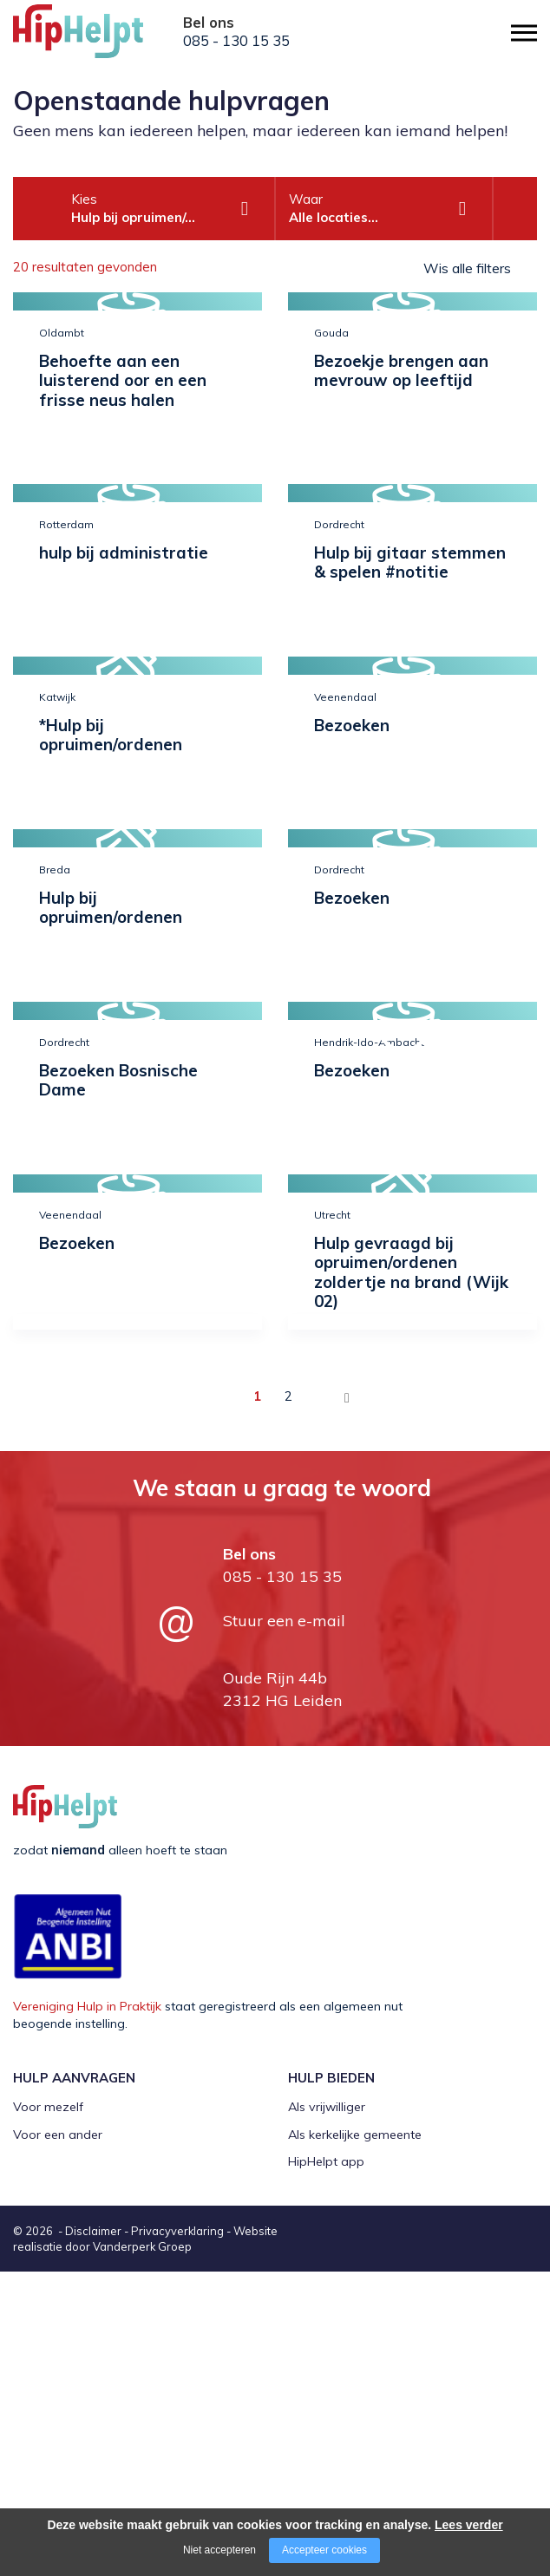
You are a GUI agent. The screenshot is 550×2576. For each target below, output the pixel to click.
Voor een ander (57, 2134)
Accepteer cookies (324, 2550)
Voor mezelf (48, 2107)
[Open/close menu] (524, 32)
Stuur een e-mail (284, 1621)
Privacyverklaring (177, 2231)
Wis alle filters (467, 268)
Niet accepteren (219, 2550)
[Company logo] (100, 39)
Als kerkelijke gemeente (355, 2134)
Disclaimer (93, 2231)
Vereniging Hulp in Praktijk (87, 2006)
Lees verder (469, 2525)
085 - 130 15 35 (236, 40)
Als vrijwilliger (326, 2107)
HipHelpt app (326, 2161)
